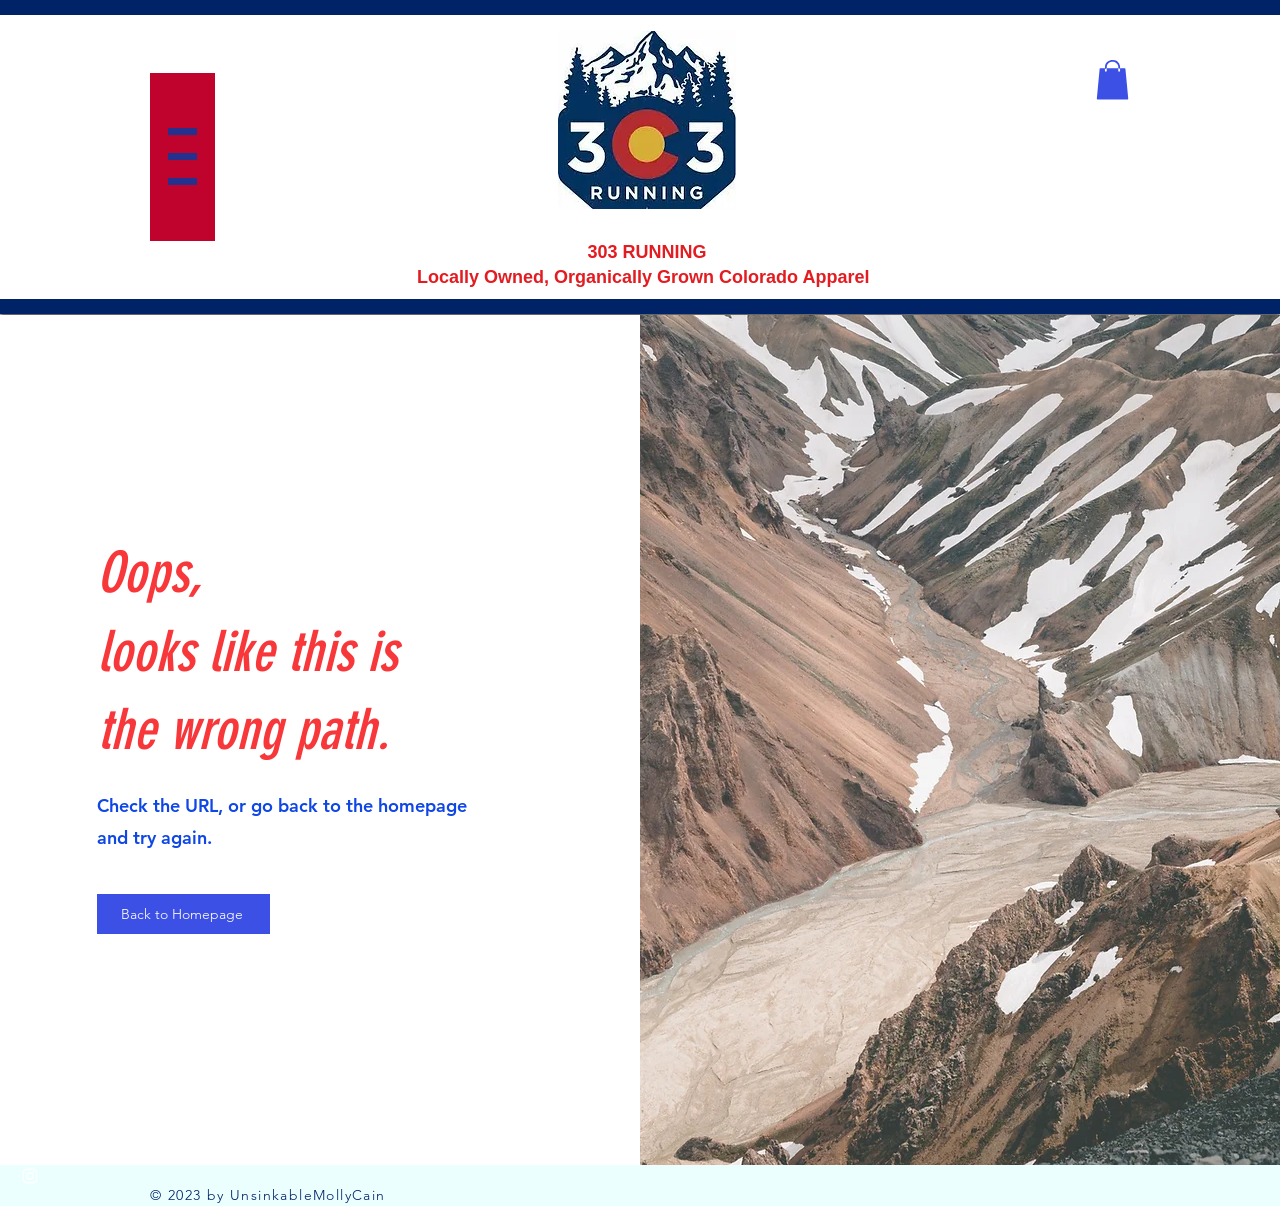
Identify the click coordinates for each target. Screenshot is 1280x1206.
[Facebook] (30, 1136)
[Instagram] (30, 1176)
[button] (182, 156)
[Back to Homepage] (183, 914)
